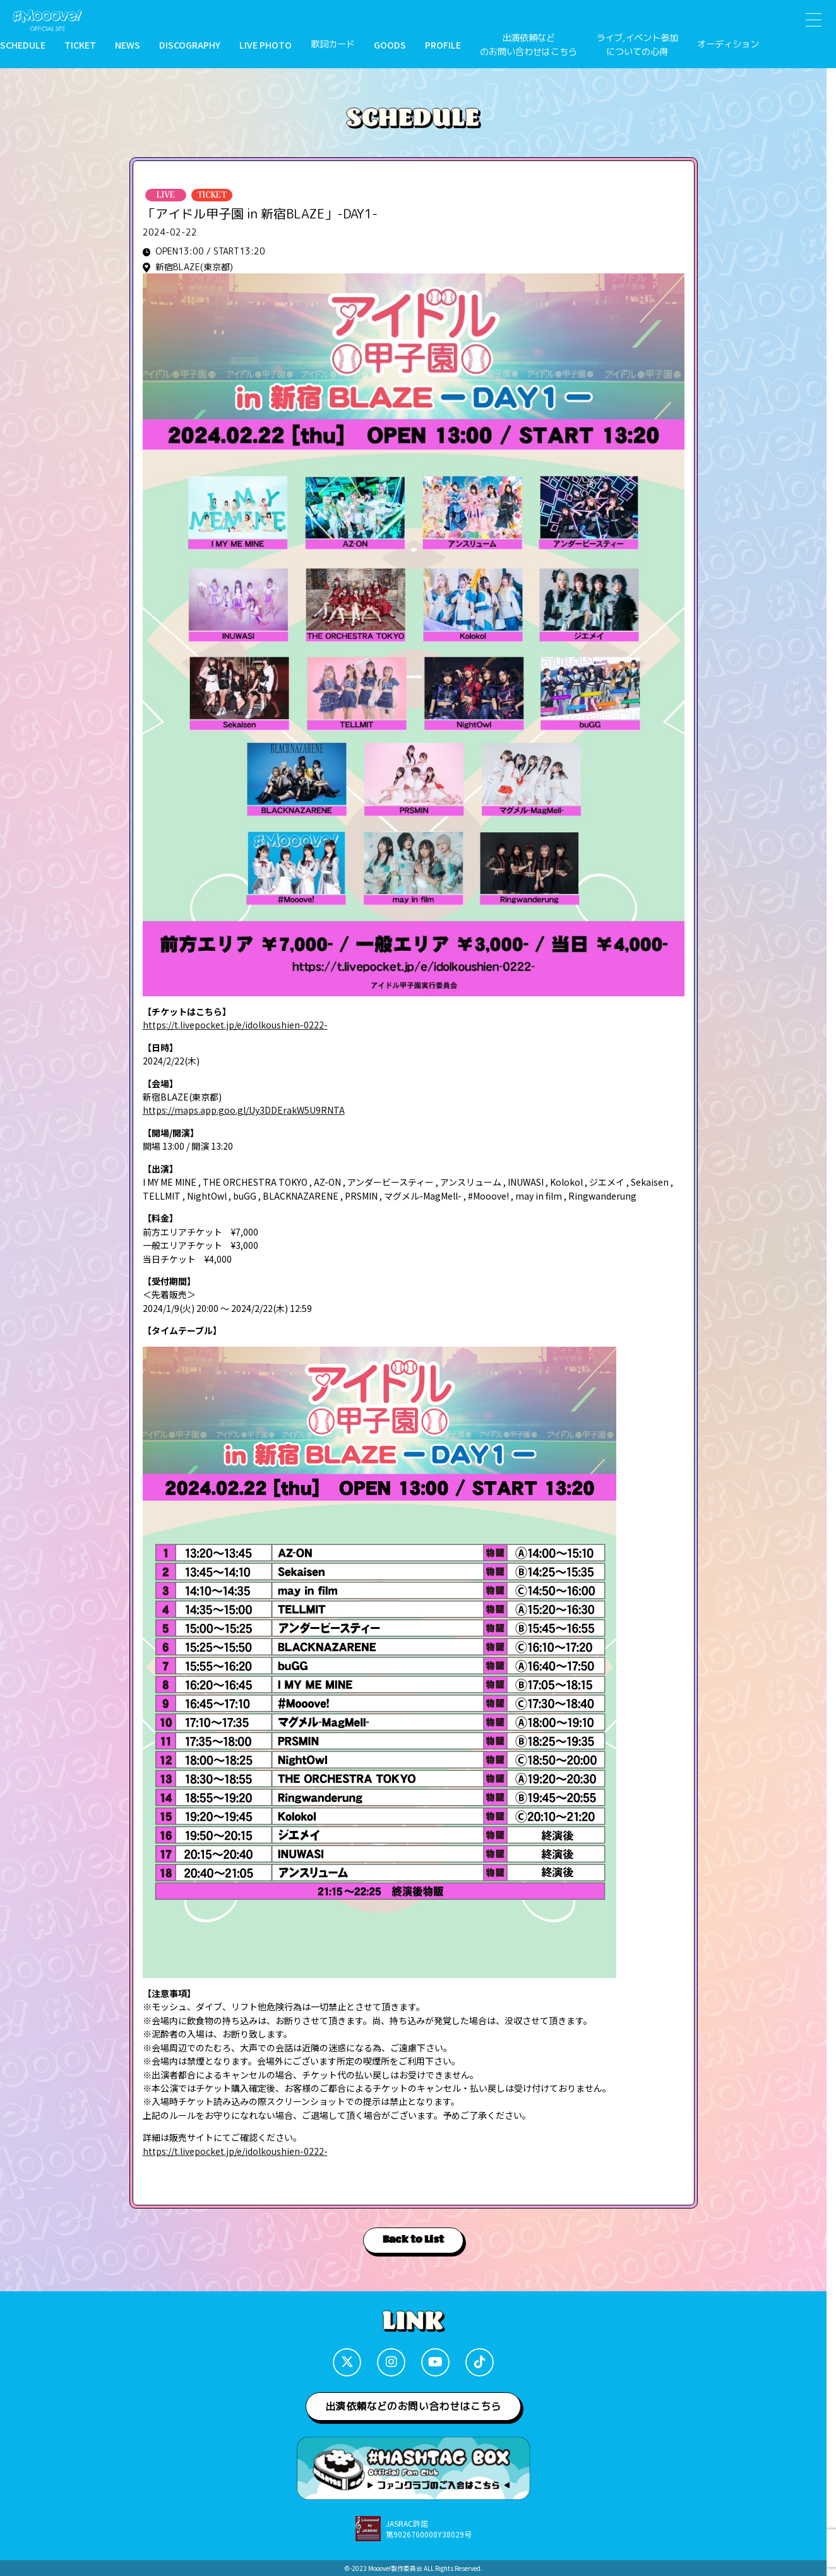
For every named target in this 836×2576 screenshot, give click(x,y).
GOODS (390, 44)
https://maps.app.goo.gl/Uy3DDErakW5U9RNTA (244, 1110)
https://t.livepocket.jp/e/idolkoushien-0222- (235, 1024)
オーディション (728, 44)
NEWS (127, 44)
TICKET (80, 44)
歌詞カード (333, 44)
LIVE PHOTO (265, 44)
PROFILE (443, 44)
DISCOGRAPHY (189, 44)
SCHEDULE (22, 44)
